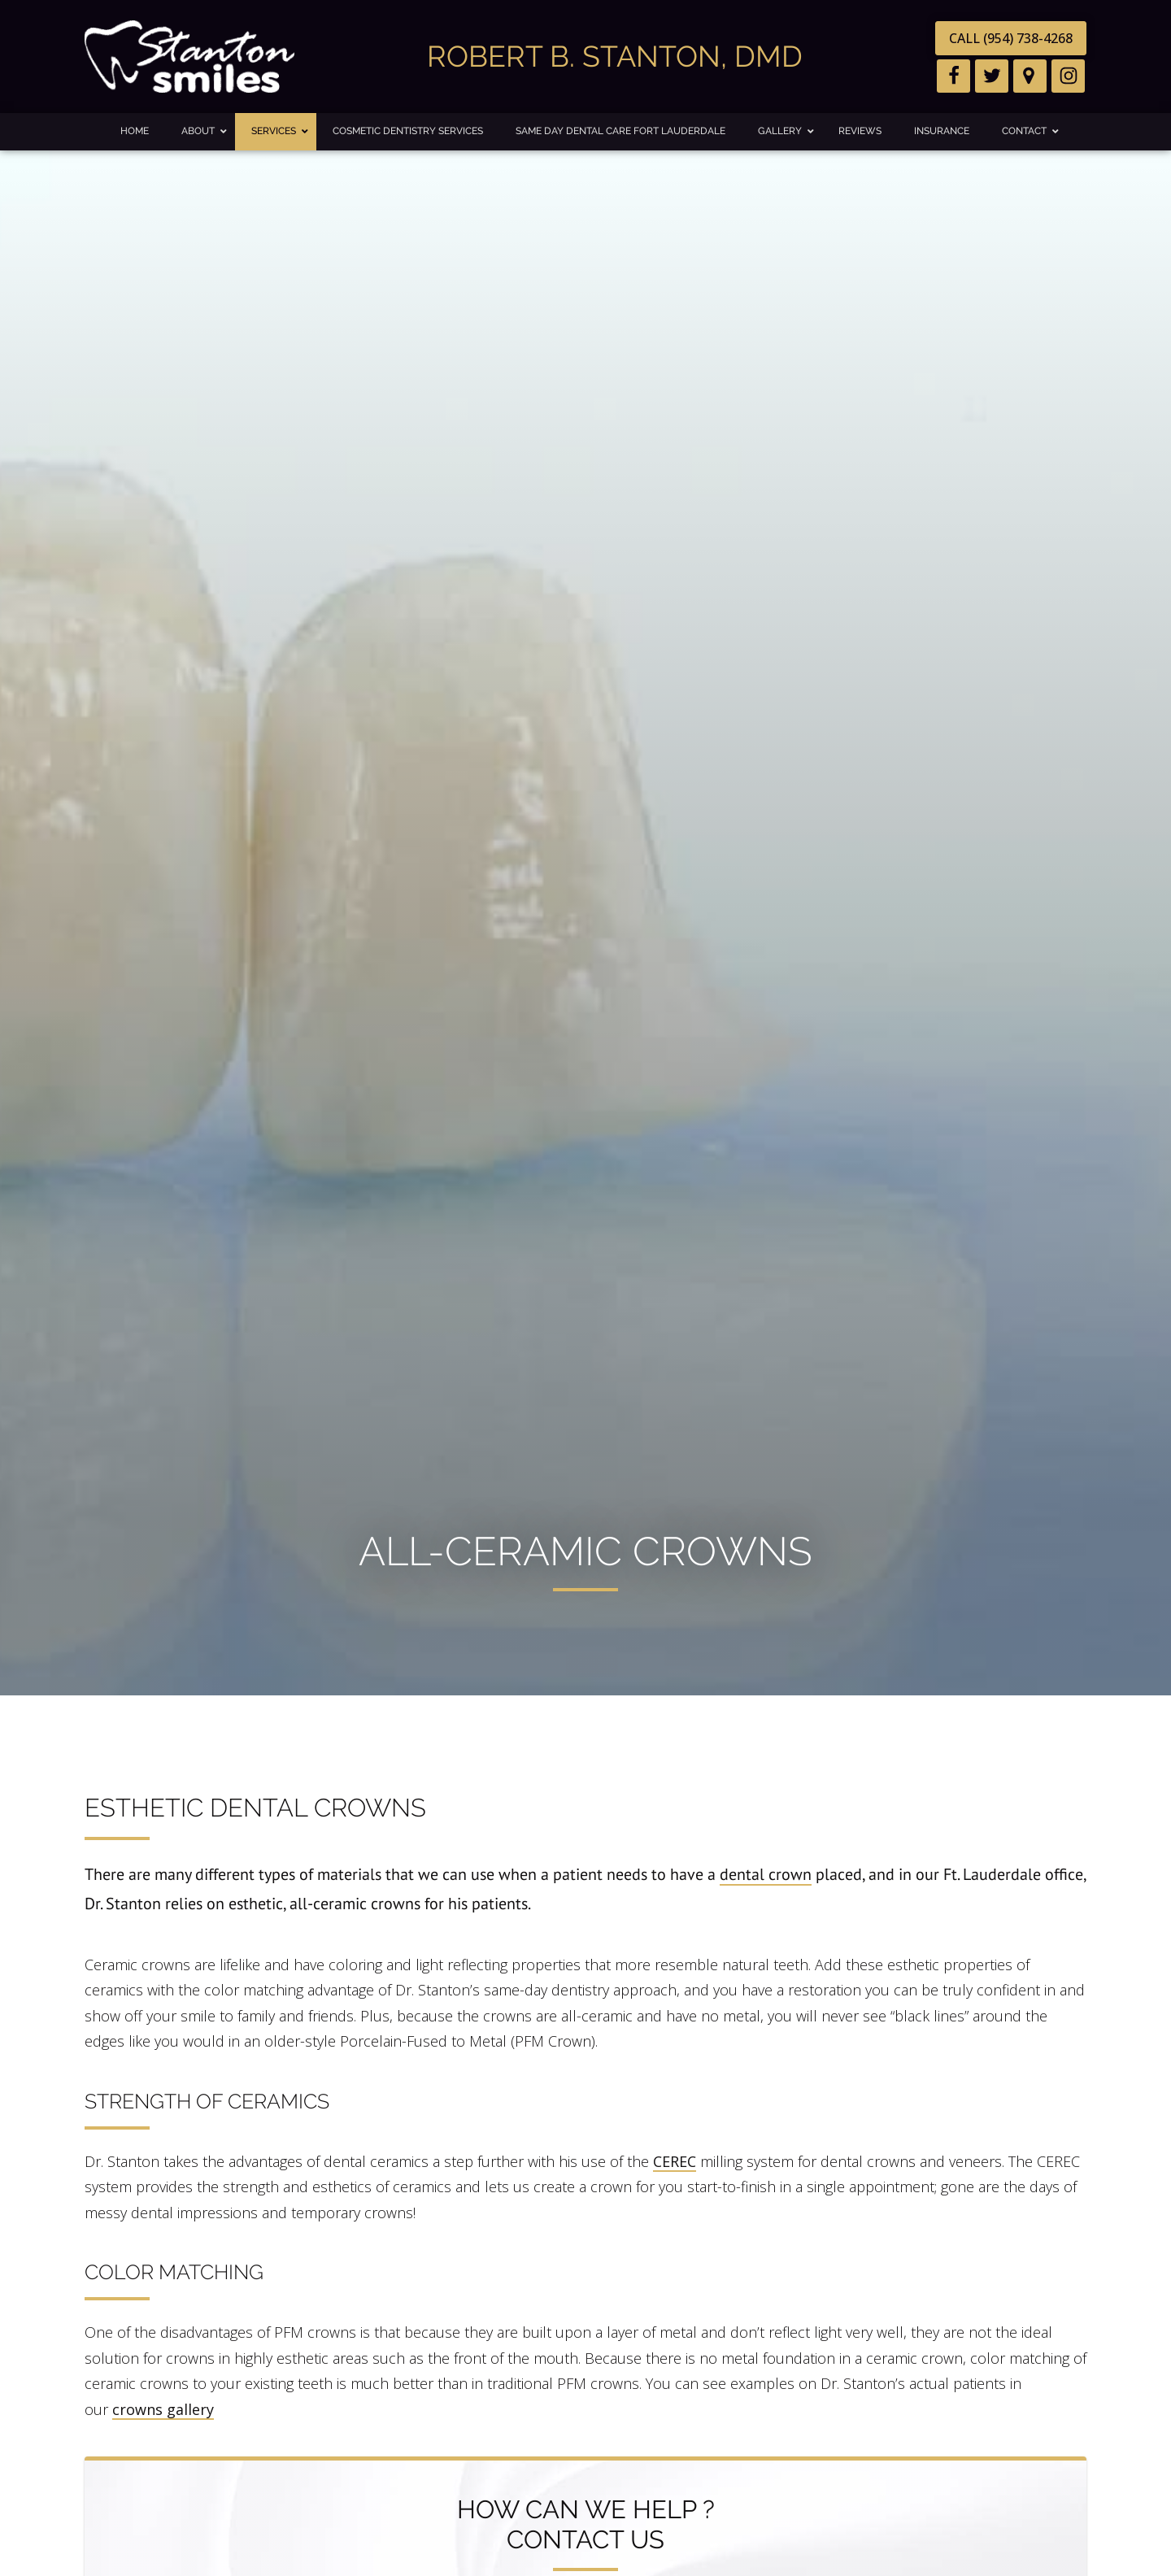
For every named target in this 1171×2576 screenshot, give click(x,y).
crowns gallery (163, 2409)
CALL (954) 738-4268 (1011, 38)
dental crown (766, 1874)
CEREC (674, 2161)
